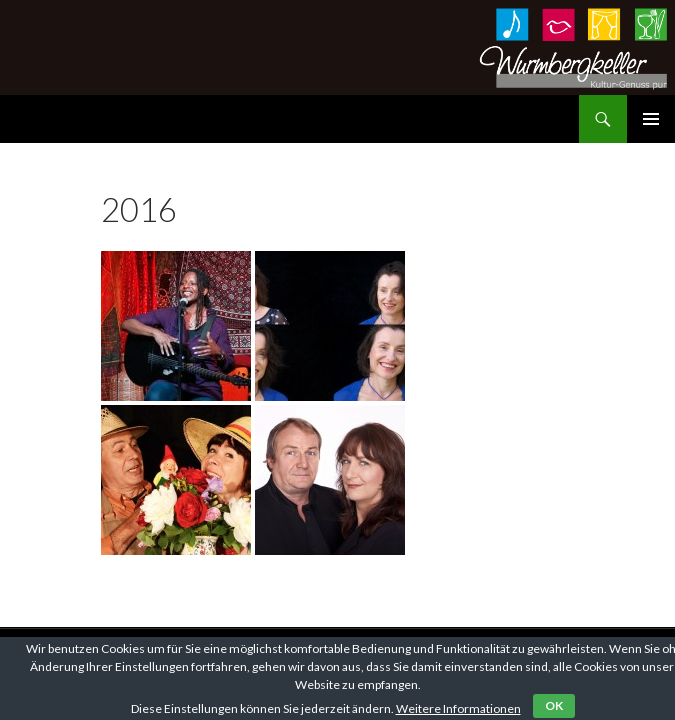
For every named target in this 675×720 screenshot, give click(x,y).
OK (554, 705)
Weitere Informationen (458, 708)
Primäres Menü (651, 119)
